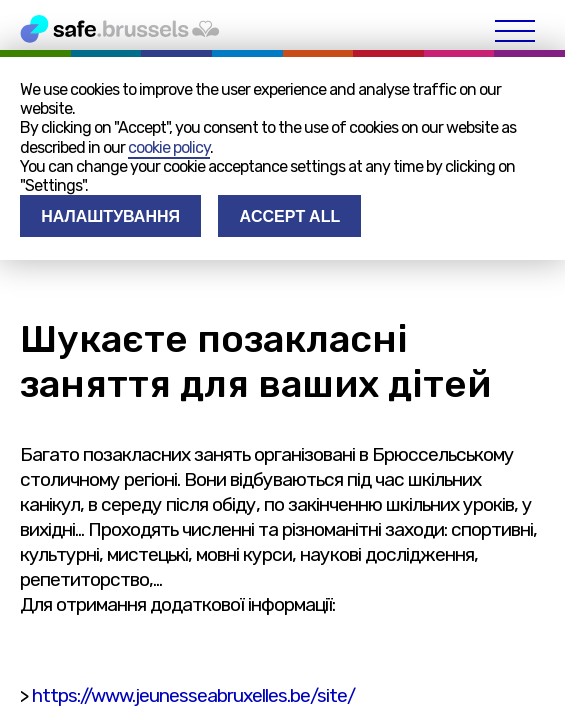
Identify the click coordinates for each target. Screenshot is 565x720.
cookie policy (169, 147)
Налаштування (110, 216)
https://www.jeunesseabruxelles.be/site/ (193, 695)
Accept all (289, 216)
